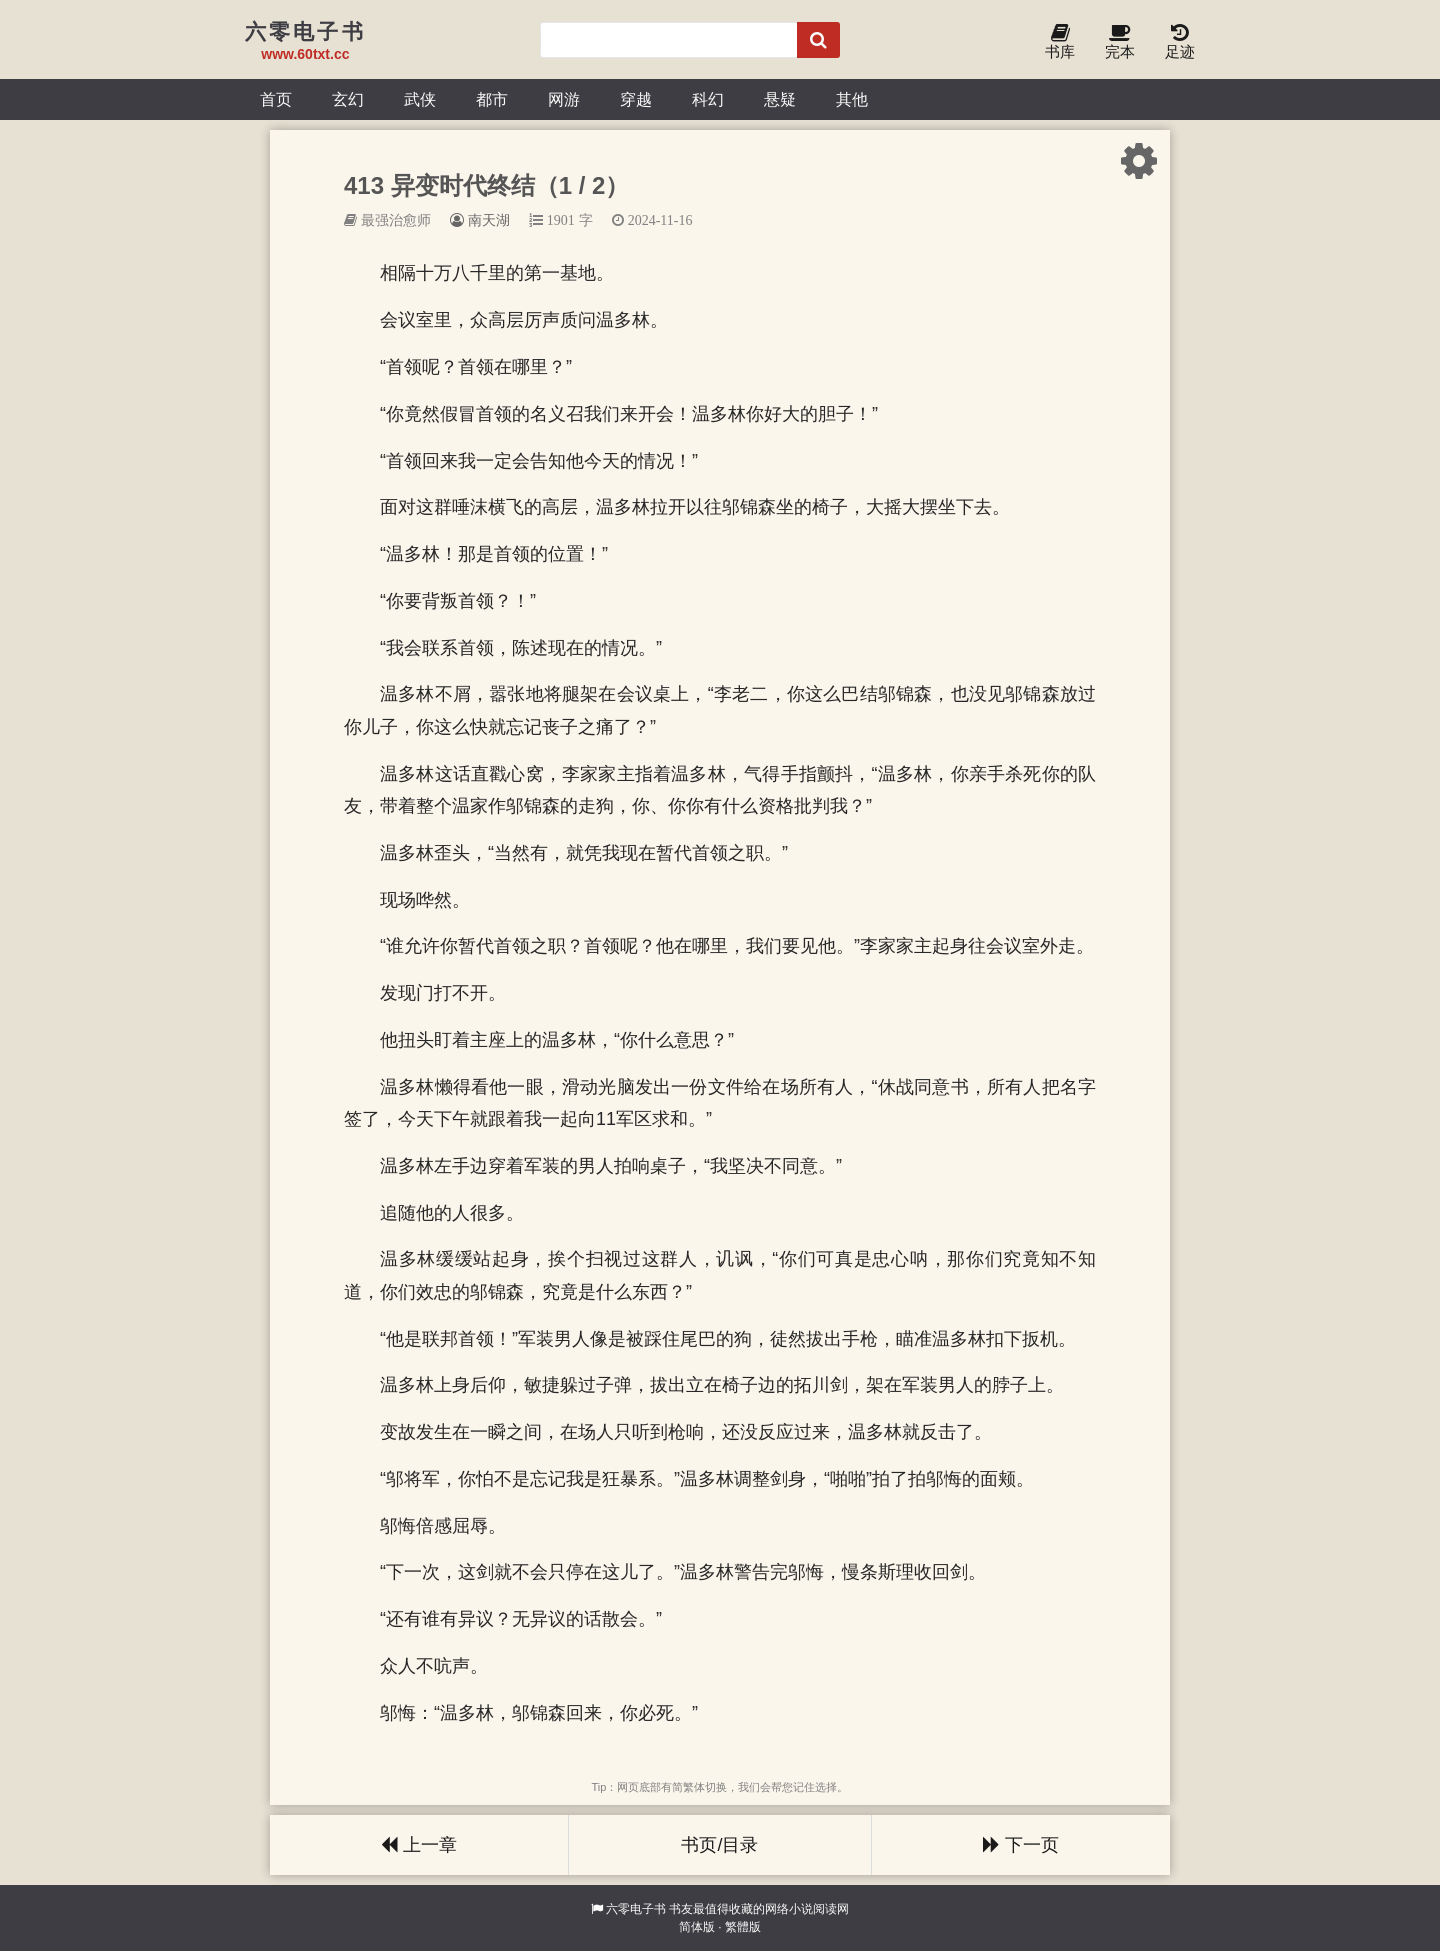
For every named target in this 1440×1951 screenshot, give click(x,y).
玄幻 (348, 99)
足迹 (1180, 42)
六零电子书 (636, 1909)
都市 (492, 99)
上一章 (419, 1845)
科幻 (708, 99)
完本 (1120, 42)
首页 (276, 99)
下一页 (1021, 1845)
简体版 (697, 1927)
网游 (564, 99)
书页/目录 (719, 1845)
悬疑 (780, 99)
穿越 (636, 99)
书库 (1060, 42)
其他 (852, 99)
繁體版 (743, 1927)
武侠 (420, 99)
